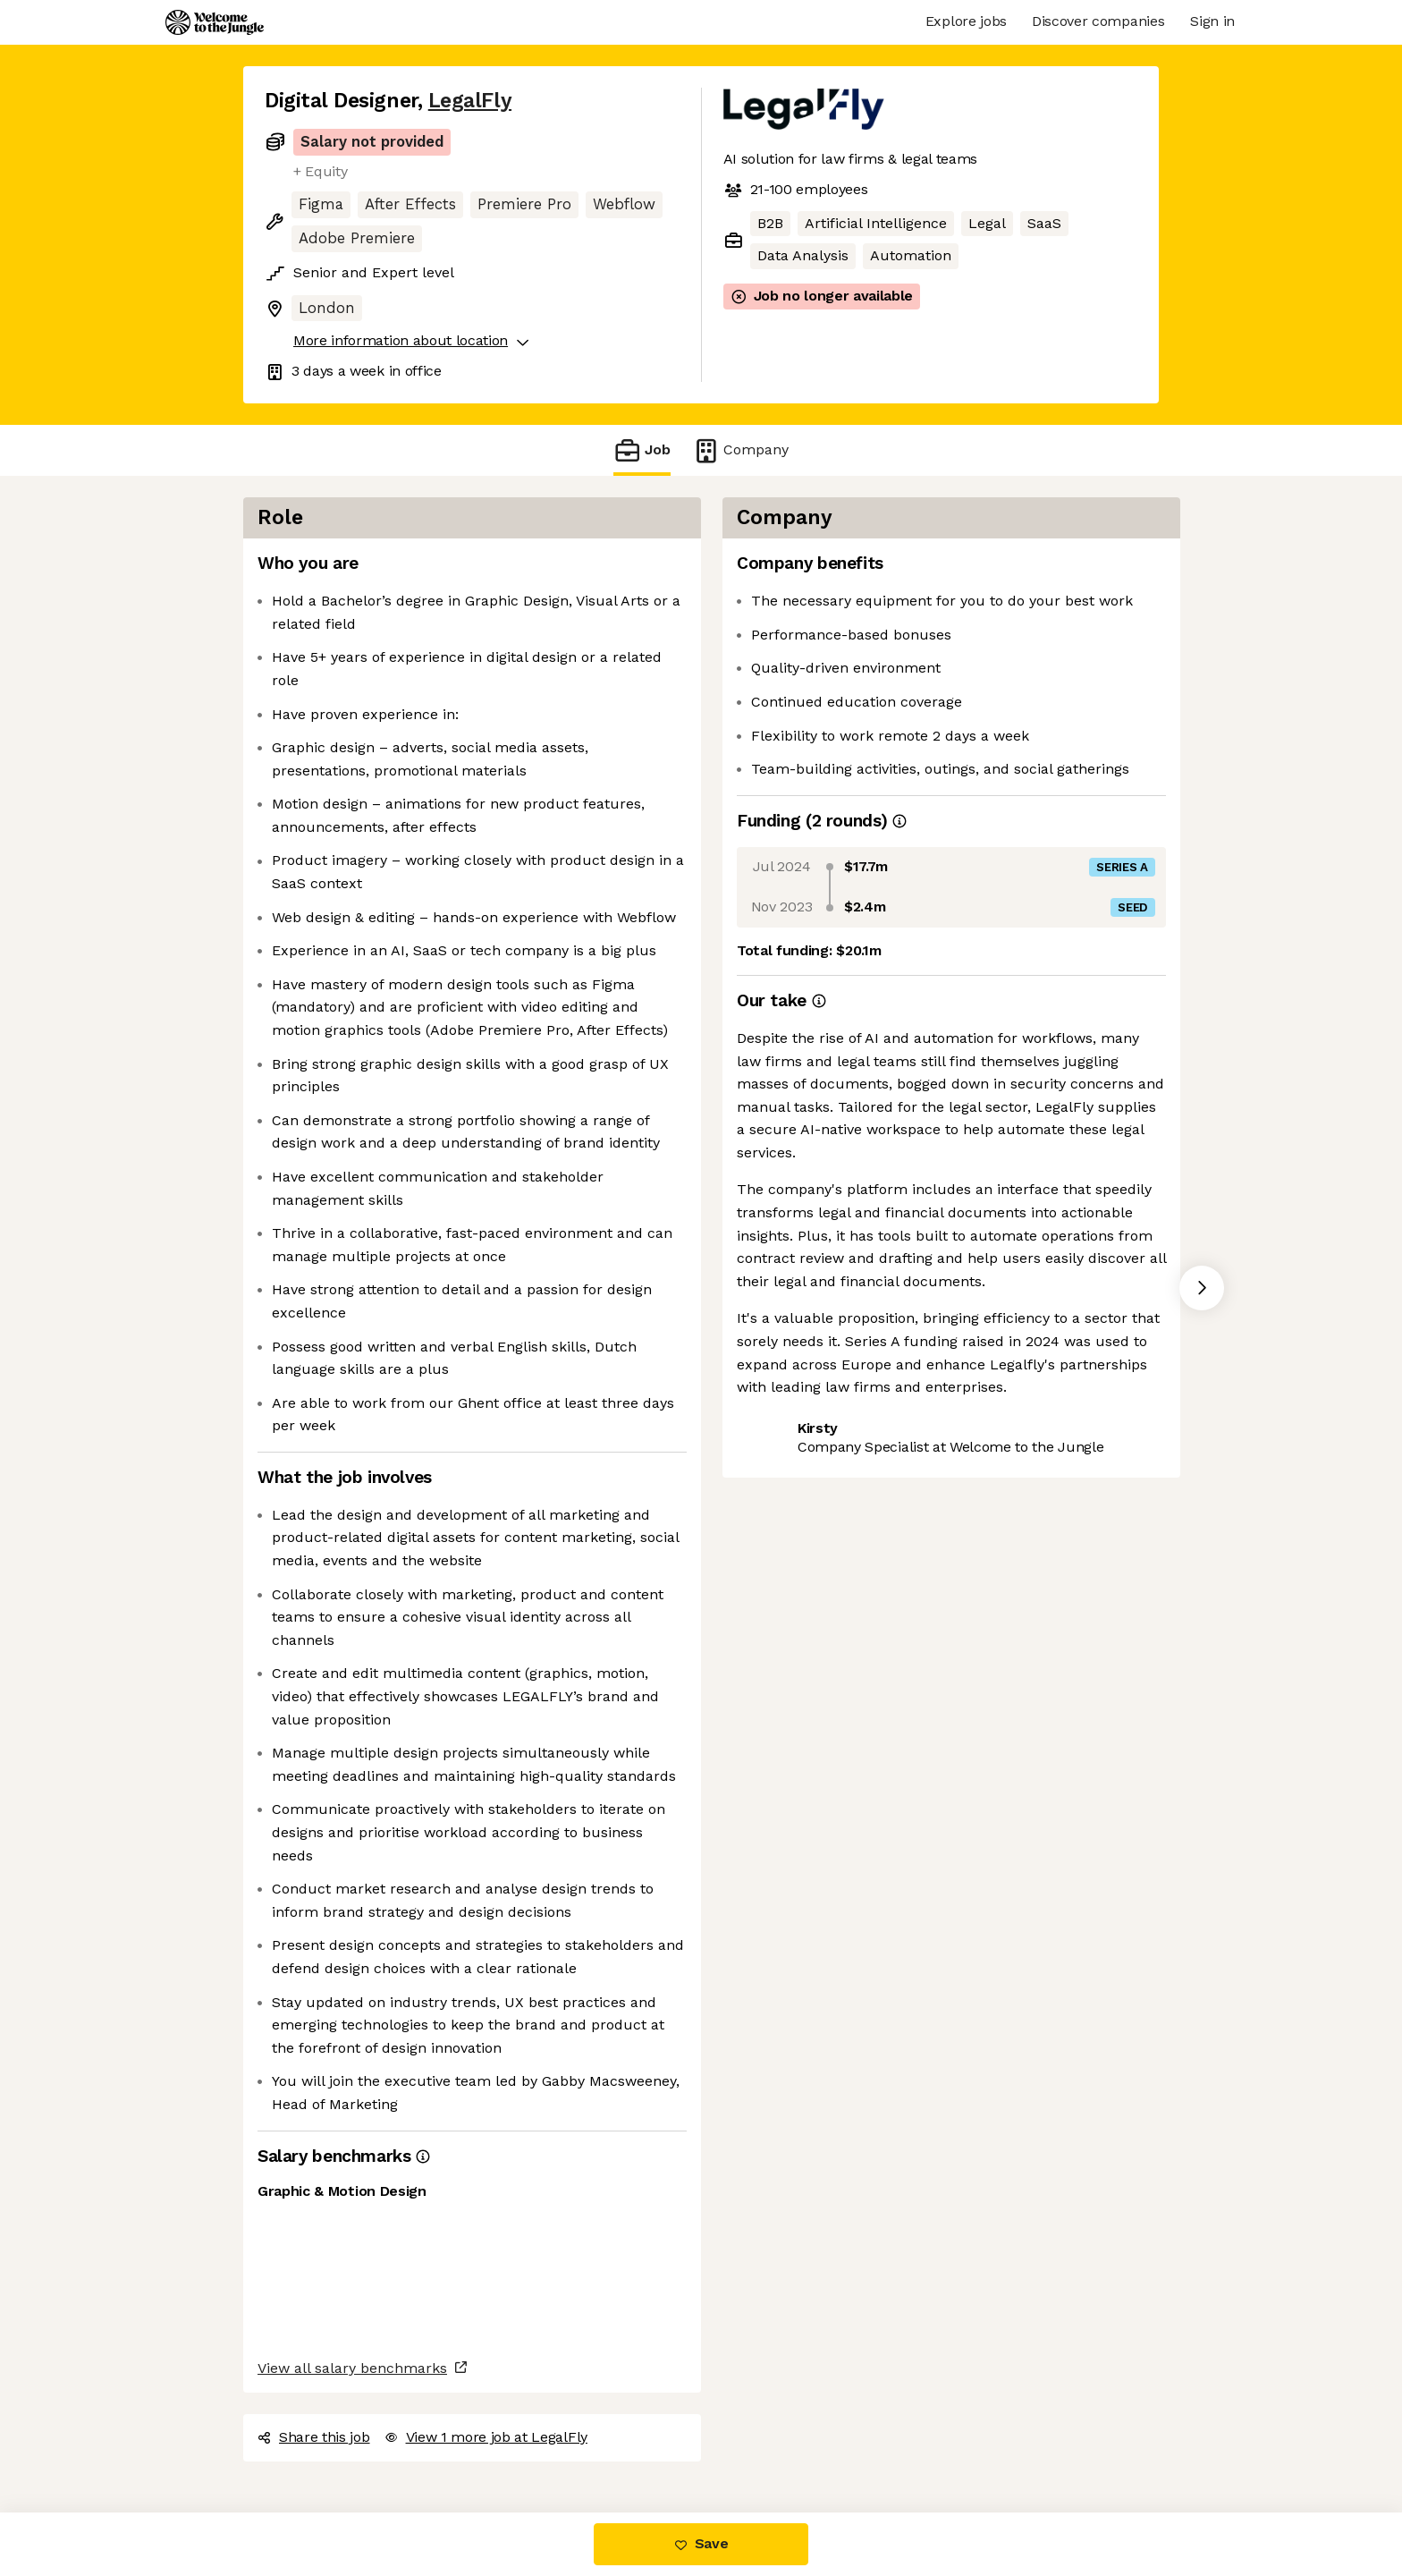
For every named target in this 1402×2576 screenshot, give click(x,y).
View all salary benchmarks (352, 2368)
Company (740, 450)
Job (642, 450)
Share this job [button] (314, 2436)
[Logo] (214, 22)
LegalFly (469, 101)
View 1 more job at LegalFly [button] (485, 2436)
